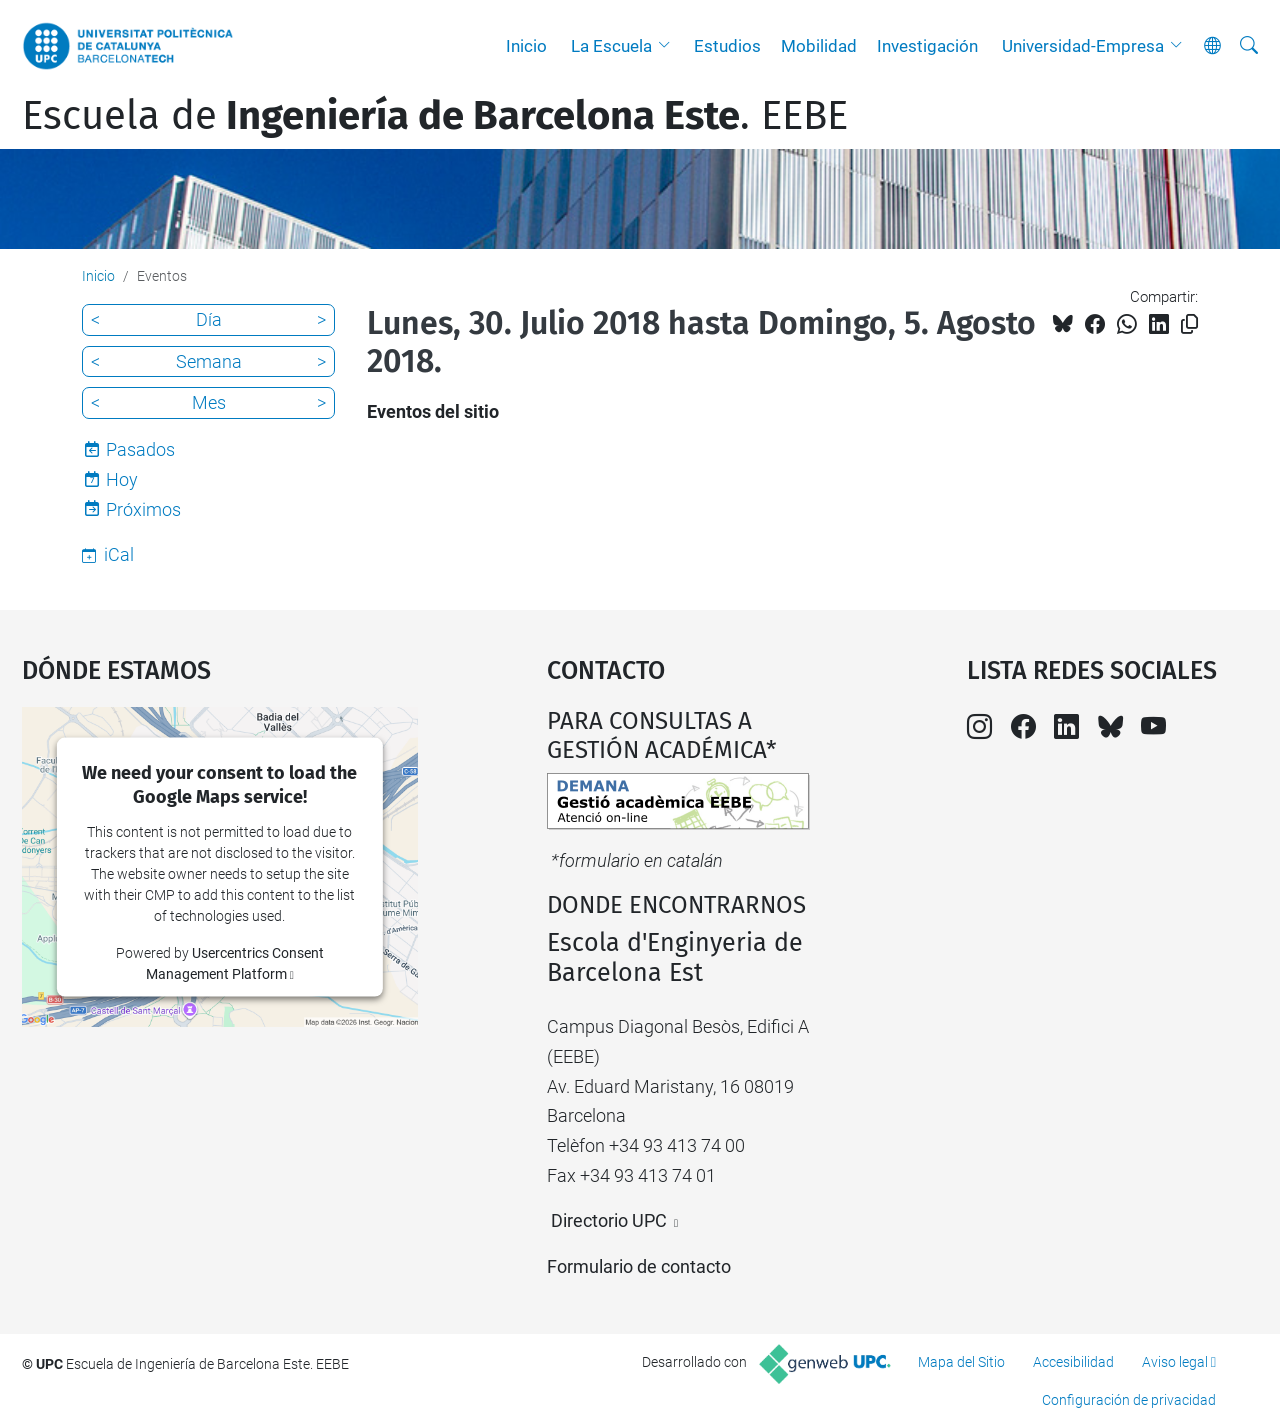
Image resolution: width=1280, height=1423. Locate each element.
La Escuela (611, 46)
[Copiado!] (1189, 324)
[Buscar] (1249, 46)
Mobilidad (819, 46)
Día (209, 319)
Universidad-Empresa (1083, 46)
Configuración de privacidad (1129, 1400)
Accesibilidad (1073, 1362)
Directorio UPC (609, 1220)
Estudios (727, 46)
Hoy (122, 479)
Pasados (140, 449)
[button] (669, 46)
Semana (209, 361)
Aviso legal (1175, 1362)
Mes (209, 402)
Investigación (927, 46)
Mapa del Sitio (961, 1362)
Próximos (143, 509)
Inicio (526, 46)
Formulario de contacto (639, 1266)
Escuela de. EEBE (435, 116)
